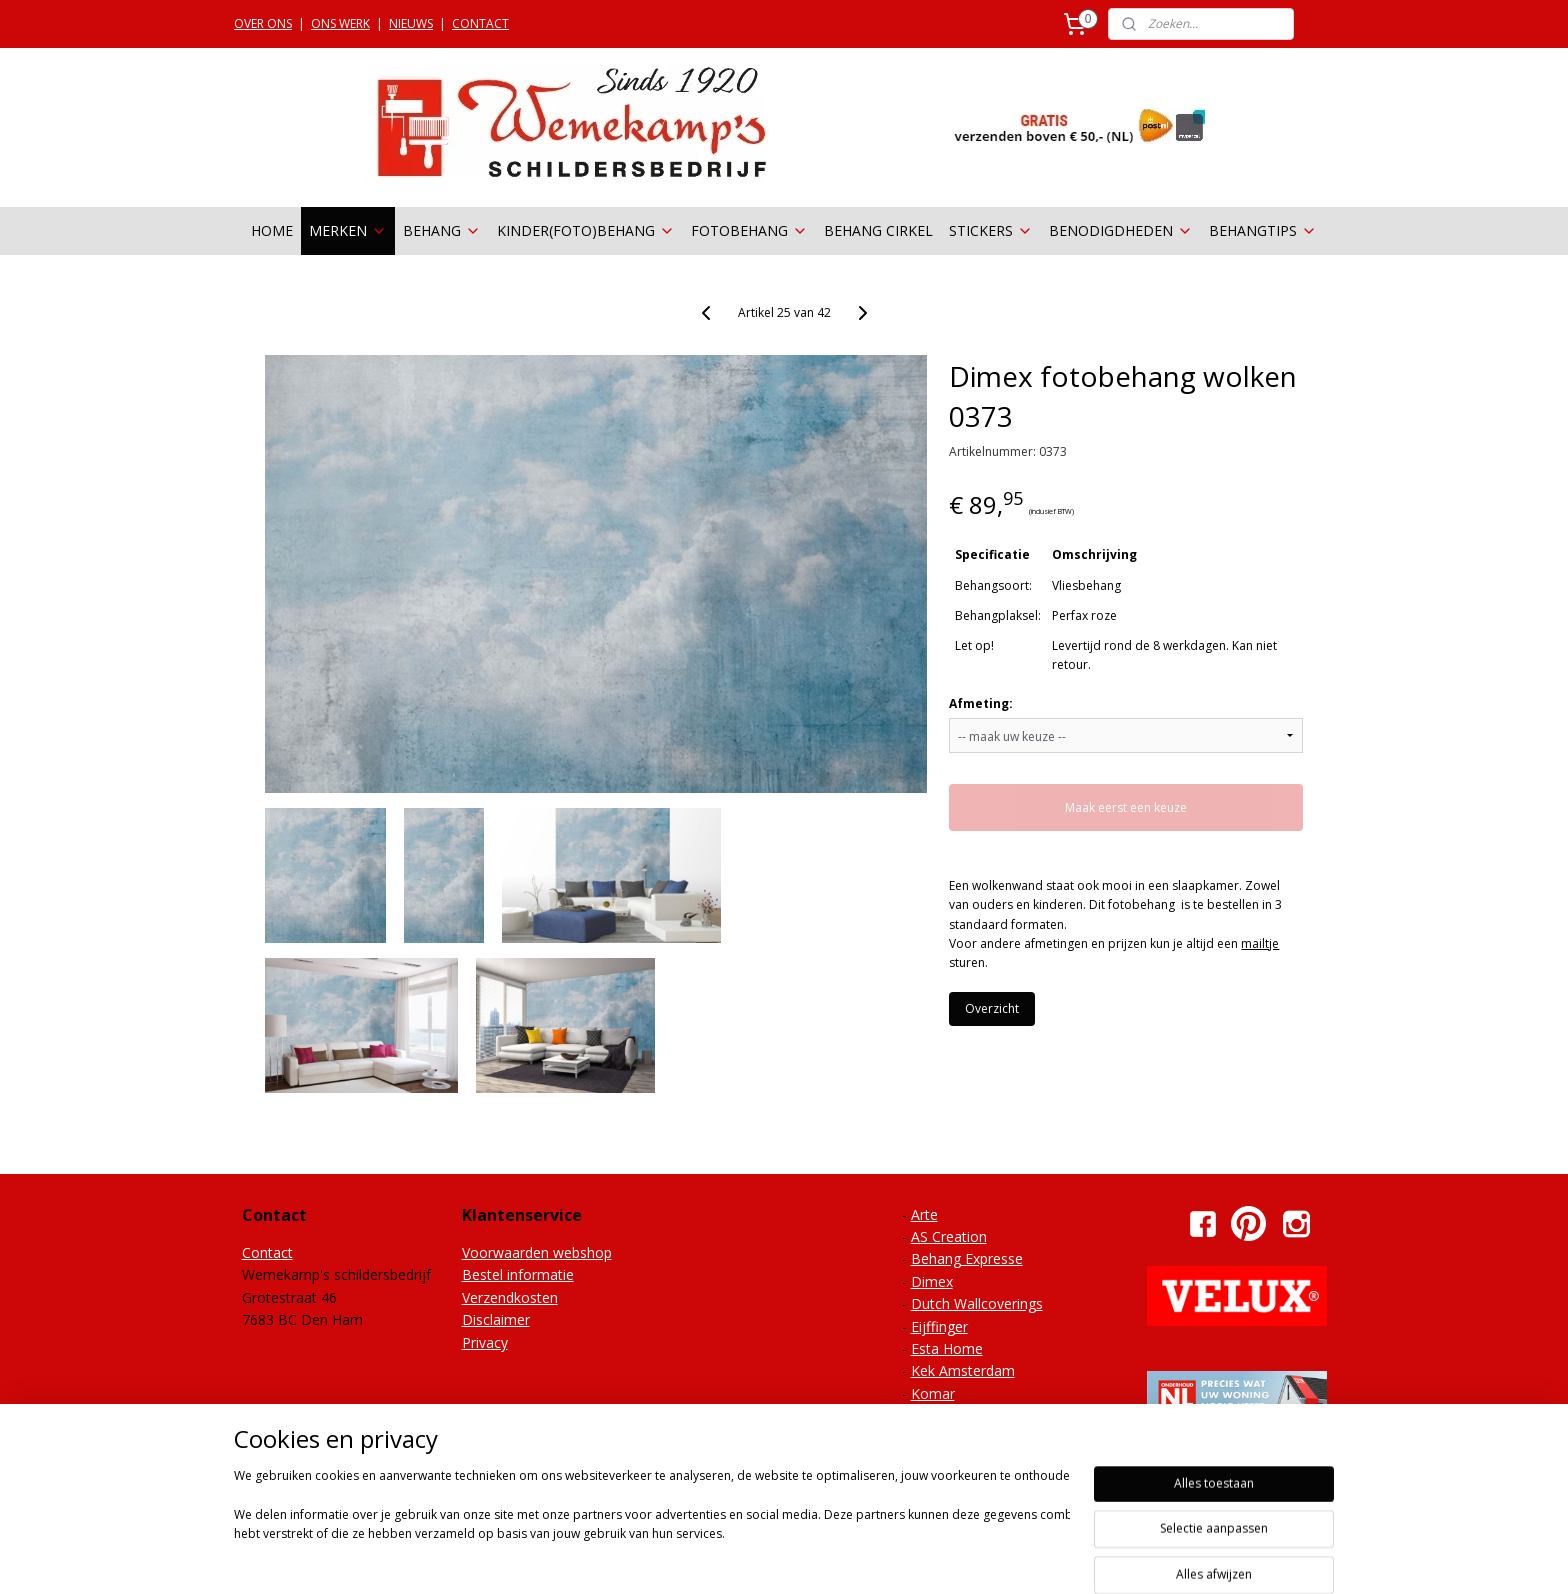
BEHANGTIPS (1263, 230)
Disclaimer (496, 1319)
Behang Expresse (967, 1258)
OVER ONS (263, 23)
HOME (272, 230)
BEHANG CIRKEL (878, 230)
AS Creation (949, 1236)
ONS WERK (340, 23)
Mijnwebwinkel (1043, 1557)
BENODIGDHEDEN (1121, 230)
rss (792, 1557)
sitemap (750, 1557)
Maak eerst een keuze (1126, 807)
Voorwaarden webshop (537, 1252)
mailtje (1260, 943)
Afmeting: (981, 703)
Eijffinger (939, 1326)
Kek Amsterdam (963, 1370)
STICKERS (991, 230)
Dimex (932, 1281)
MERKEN (348, 230)
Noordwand (949, 1415)
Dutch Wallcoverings (977, 1303)
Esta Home (947, 1348)
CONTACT (480, 23)
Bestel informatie (518, 1274)
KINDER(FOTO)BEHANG (586, 230)
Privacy (485, 1342)
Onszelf (935, 1438)
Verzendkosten (510, 1297)
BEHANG (442, 230)
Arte (924, 1214)
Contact (267, 1252)
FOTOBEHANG (749, 230)
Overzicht (992, 1008)
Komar (933, 1393)
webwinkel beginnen (869, 1557)
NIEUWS (411, 23)
